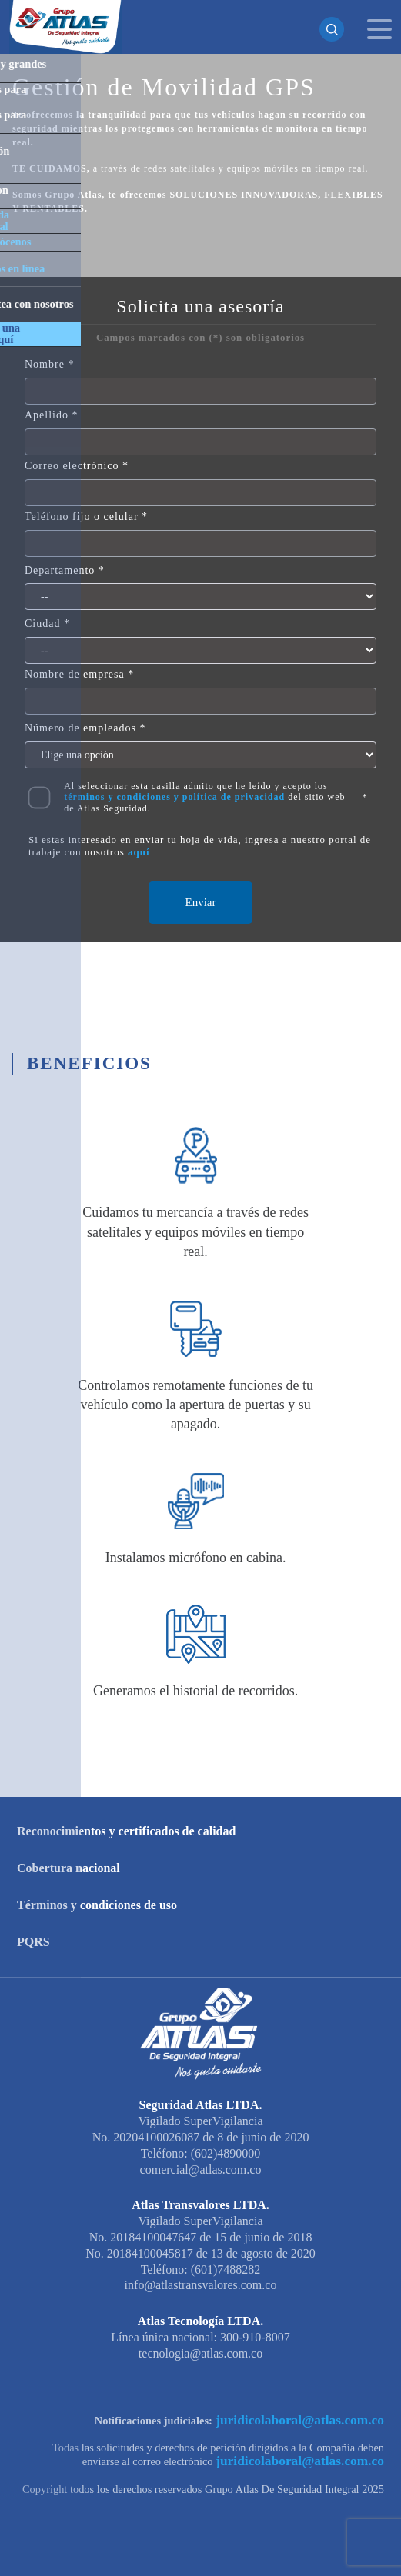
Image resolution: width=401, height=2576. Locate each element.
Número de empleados (80, 728)
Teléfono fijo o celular (82, 516)
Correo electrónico (72, 466)
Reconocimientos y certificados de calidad (126, 1831)
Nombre (45, 364)
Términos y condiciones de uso (97, 1904)
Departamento (60, 570)
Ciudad (42, 623)
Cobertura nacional (68, 1868)
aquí (139, 852)
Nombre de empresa (75, 674)
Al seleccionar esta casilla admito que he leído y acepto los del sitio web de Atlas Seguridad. (204, 797)
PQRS (33, 1941)
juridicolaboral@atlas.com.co (313, 2420)
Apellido (47, 415)
